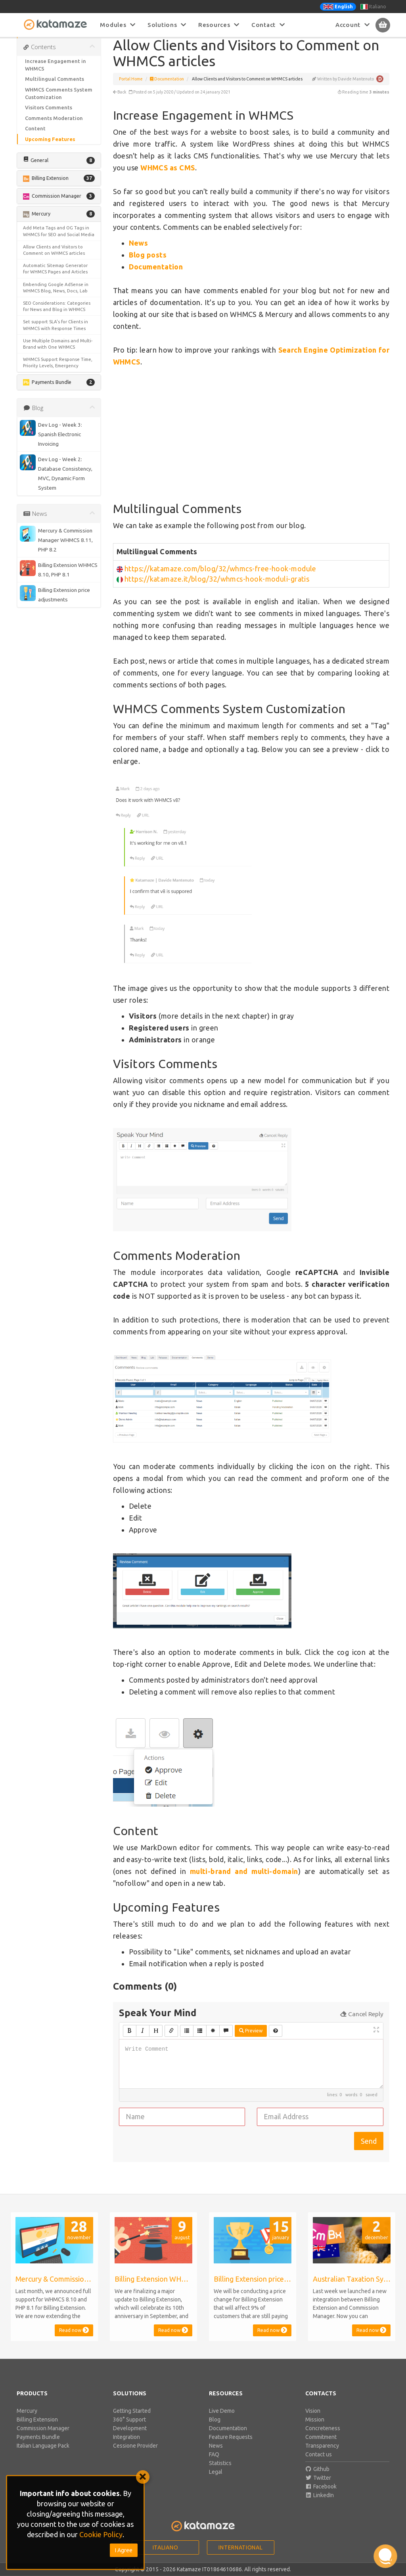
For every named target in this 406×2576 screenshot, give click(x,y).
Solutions (166, 24)
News (216, 2455)
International (240, 2556)
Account (352, 24)
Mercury (27, 2420)
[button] (59, 169)
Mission (314, 2428)
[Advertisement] (251, 444)
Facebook (321, 2495)
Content (35, 137)
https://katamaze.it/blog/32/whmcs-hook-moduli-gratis (216, 588)
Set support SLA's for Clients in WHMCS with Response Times (55, 334)
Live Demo (222, 2420)
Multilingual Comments (54, 88)
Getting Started (132, 2420)
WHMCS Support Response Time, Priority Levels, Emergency (57, 371)
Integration (126, 2446)
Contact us (318, 2463)
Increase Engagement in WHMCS (55, 73)
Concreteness (322, 2437)
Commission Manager (43, 2437)
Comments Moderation (54, 127)
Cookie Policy (101, 2534)
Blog (214, 2428)
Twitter (318, 2487)
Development (130, 2437)
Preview (250, 2039)
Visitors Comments (48, 116)
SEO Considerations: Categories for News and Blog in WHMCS (56, 315)
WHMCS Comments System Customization (58, 102)
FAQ (214, 2463)
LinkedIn (319, 2504)
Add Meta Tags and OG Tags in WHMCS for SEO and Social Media (58, 240)
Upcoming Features (50, 148)
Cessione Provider (135, 2455)
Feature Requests (231, 2446)
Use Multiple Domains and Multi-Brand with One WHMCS (57, 353)
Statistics (220, 2472)
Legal (215, 2481)
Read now (74, 2339)
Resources (218, 24)
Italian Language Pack (43, 2455)
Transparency (322, 2455)
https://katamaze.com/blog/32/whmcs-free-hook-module (220, 578)
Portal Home (131, 88)
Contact (268, 24)
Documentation (167, 88)
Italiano (373, 7)
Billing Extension (37, 2428)
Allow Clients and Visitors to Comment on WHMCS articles (54, 259)
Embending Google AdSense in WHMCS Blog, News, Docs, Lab (55, 296)
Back (119, 101)
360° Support (129, 2428)
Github (317, 2478)
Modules (118, 24)
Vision (312, 2420)
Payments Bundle (38, 2446)
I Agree (123, 2550)
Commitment (321, 2446)
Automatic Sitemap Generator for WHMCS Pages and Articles (55, 277)
